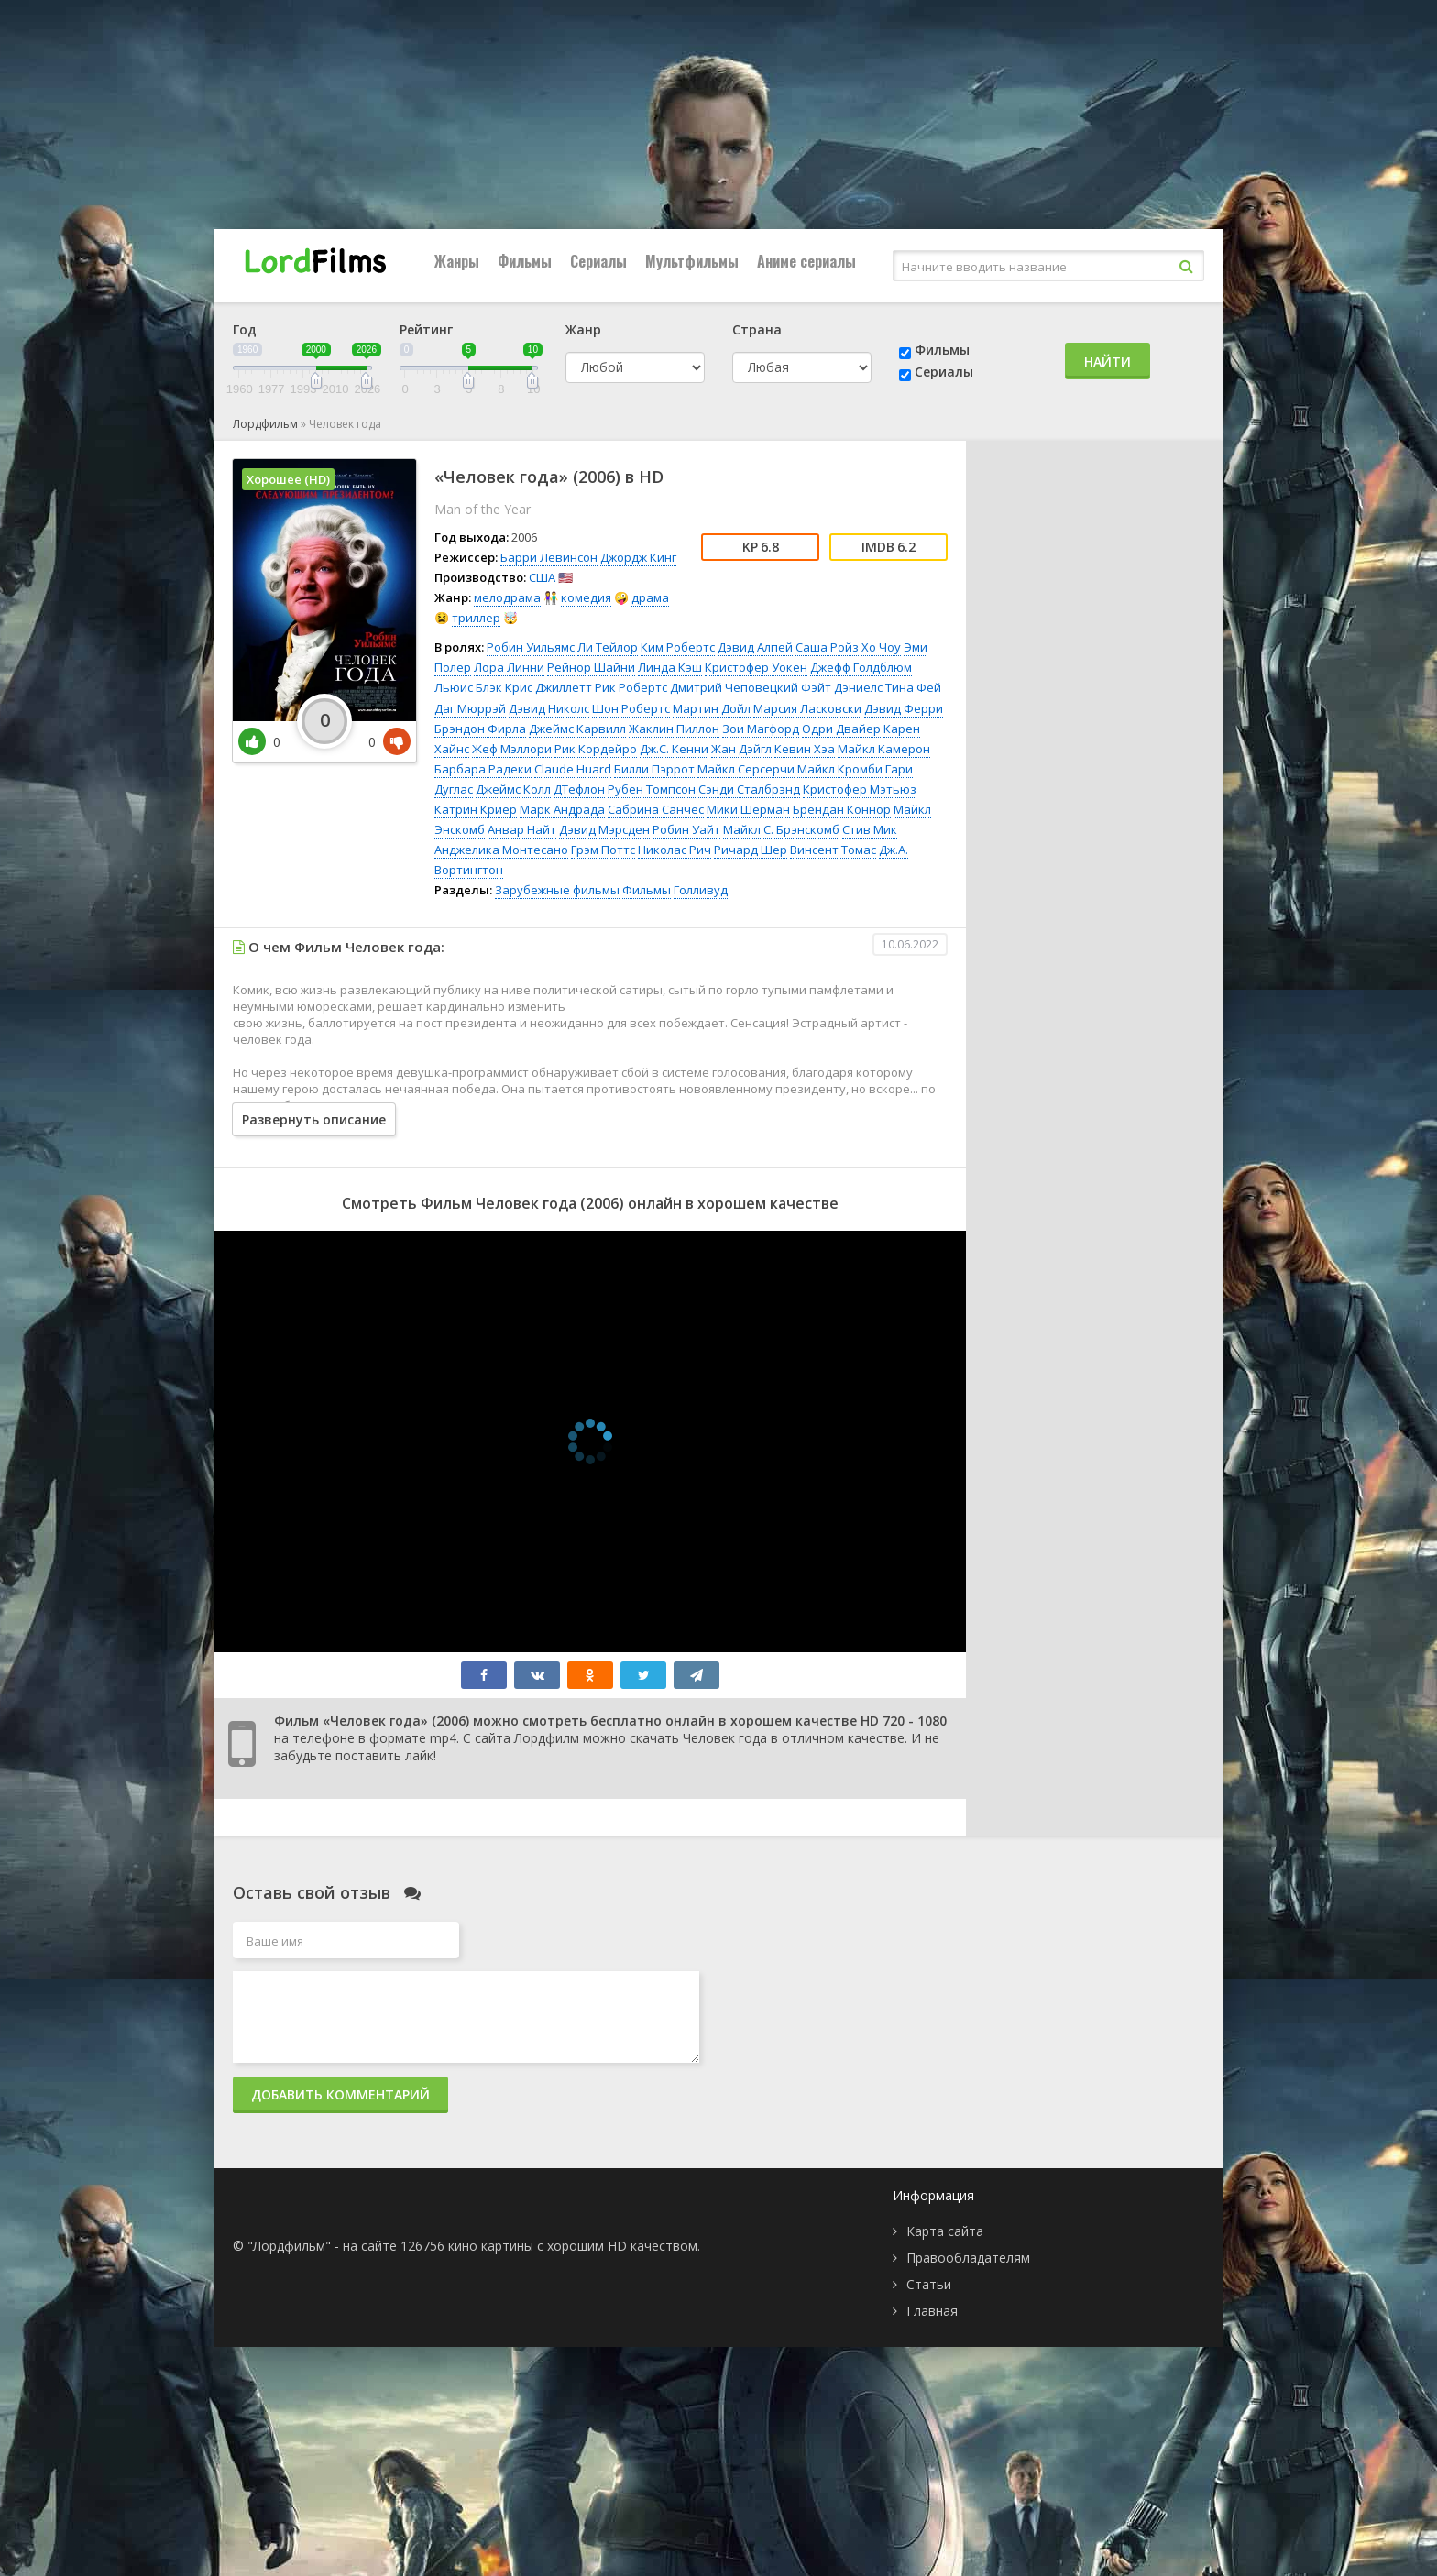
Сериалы (598, 261)
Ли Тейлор (607, 647)
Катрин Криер (475, 809)
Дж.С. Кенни (674, 748)
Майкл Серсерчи (746, 769)
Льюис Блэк (468, 687)
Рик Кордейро (595, 748)
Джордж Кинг (638, 557)
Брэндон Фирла (480, 728)
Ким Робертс (678, 647)
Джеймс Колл (513, 789)
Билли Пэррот (654, 769)
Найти (1107, 361)
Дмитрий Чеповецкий (734, 687)
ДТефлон (579, 789)
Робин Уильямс (531, 647)
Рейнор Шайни (591, 667)
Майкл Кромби (840, 769)
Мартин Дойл (712, 708)
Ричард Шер (750, 849)
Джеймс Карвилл (577, 728)
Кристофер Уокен (756, 667)
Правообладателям (968, 2257)
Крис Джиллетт (548, 687)
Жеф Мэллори (512, 748)
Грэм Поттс (603, 849)
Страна (757, 329)
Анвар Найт (522, 829)
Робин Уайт (686, 829)
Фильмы (525, 261)
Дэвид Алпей (755, 647)
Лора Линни (509, 667)
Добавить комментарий (340, 2094)
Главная (932, 2310)
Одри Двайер (841, 728)
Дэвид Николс (549, 708)
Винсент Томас (833, 849)
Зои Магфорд (760, 728)
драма (650, 597)
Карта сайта (944, 2231)
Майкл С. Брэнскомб (781, 829)
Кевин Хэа (804, 748)
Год (245, 329)
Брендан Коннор (842, 809)
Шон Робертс (631, 708)
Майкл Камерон (884, 748)
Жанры (456, 261)
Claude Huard (572, 769)
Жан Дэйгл (741, 748)
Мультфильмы (692, 261)
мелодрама (507, 597)
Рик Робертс (631, 687)
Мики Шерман (748, 809)
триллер (476, 617)
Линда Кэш (670, 667)
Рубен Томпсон (652, 789)
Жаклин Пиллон (674, 728)
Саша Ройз (827, 647)
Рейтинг (426, 329)
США (542, 577)
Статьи (928, 2284)
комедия (586, 597)
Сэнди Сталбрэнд (749, 789)
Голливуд (701, 890)
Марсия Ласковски (807, 708)
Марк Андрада (562, 809)
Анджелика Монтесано (501, 849)
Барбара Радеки (483, 769)
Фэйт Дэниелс (842, 687)
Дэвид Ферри (903, 708)
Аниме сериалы (806, 261)
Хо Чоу (881, 647)
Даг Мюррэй (470, 708)
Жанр (583, 329)
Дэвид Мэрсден (604, 829)
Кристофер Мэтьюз (859, 789)
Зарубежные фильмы (557, 890)
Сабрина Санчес (656, 809)
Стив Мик (869, 829)
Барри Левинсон (549, 557)
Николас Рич (674, 849)
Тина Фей (913, 687)
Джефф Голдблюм (861, 667)
